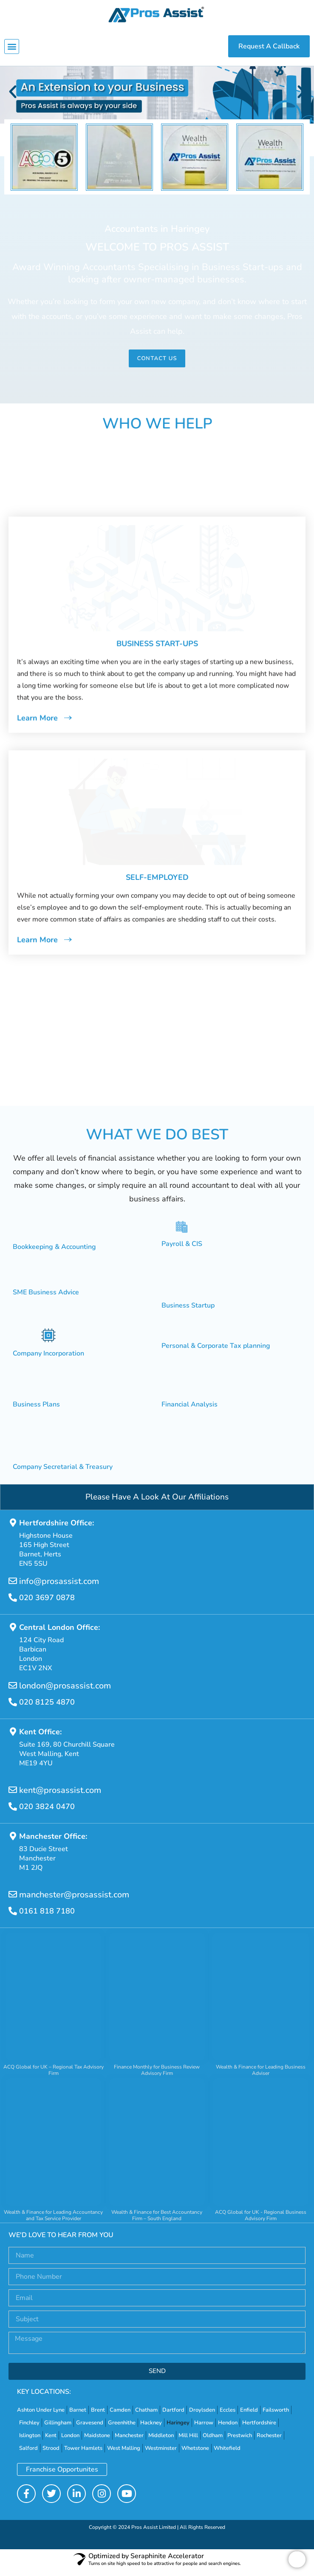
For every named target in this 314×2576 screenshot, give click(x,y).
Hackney (151, 2429)
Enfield (249, 2416)
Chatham (146, 2416)
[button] (11, 46)
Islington (29, 2442)
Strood (50, 2454)
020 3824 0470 (47, 1813)
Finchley (29, 2429)
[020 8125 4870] (12, 1708)
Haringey (178, 2429)
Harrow (203, 2429)
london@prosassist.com (65, 1692)
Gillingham (57, 2429)
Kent (51, 2442)
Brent (98, 2416)
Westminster (161, 2454)
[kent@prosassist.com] (12, 1796)
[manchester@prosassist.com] (12, 1901)
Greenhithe (122, 2429)
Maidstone (97, 2442)
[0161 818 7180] (12, 1917)
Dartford (173, 2416)
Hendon (228, 2429)
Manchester (129, 2442)
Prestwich (239, 2442)
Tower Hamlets (83, 2454)
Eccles (227, 2416)
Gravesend (89, 2429)
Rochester (269, 2442)
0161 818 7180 (47, 1917)
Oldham (213, 2442)
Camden (120, 2416)
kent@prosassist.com (60, 1796)
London (70, 2442)
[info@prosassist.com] (12, 1587)
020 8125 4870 (47, 1708)
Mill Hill (188, 2442)
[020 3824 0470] (12, 1813)
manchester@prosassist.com (74, 1901)
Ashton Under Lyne (41, 2416)
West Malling (123, 2454)
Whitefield (227, 2454)
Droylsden (202, 2416)
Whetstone (195, 2454)
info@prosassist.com (59, 1587)
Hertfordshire (259, 2429)
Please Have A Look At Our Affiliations (157, 1503)
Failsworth (276, 2416)
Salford (28, 2454)
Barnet (77, 2416)
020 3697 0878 (47, 1604)
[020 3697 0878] (12, 1604)
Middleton (161, 2442)
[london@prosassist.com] (12, 1692)
